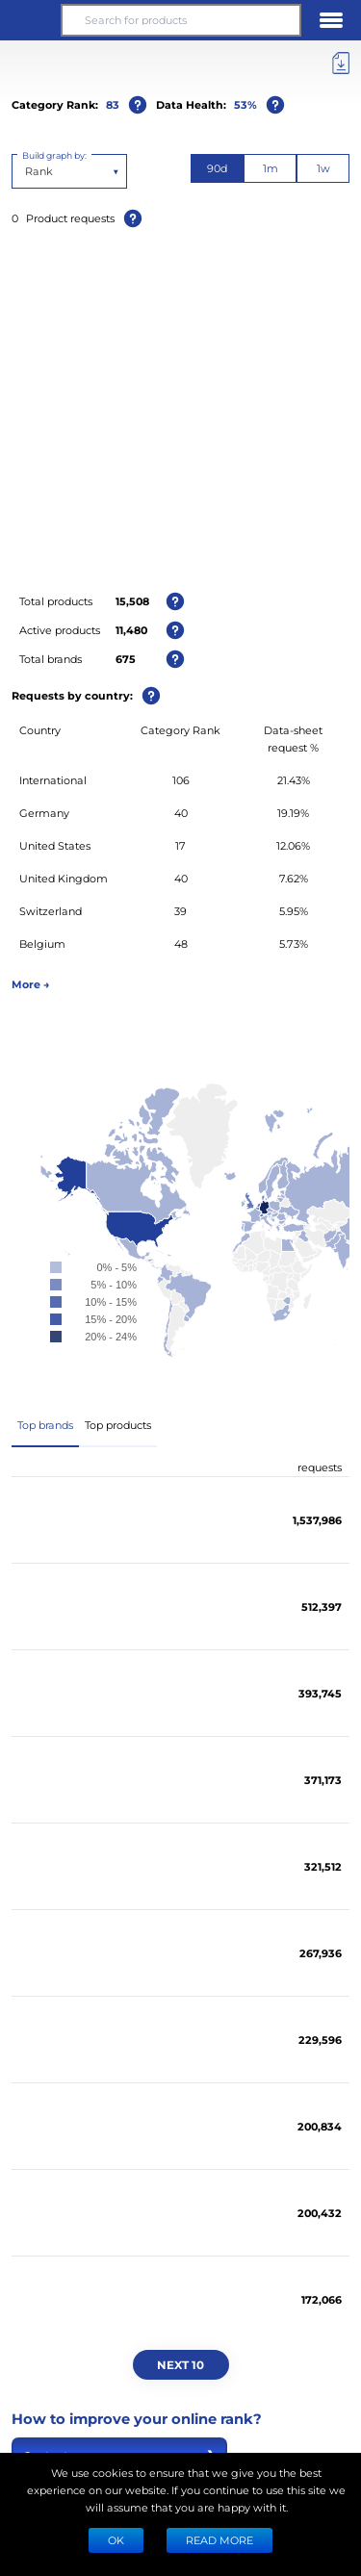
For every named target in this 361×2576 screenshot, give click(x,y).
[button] (30, 20)
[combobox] (26, 171)
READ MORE (219, 2540)
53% (245, 104)
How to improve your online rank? (137, 2418)
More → (31, 984)
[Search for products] (180, 20)
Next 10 (180, 2364)
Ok (116, 2540)
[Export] (340, 63)
